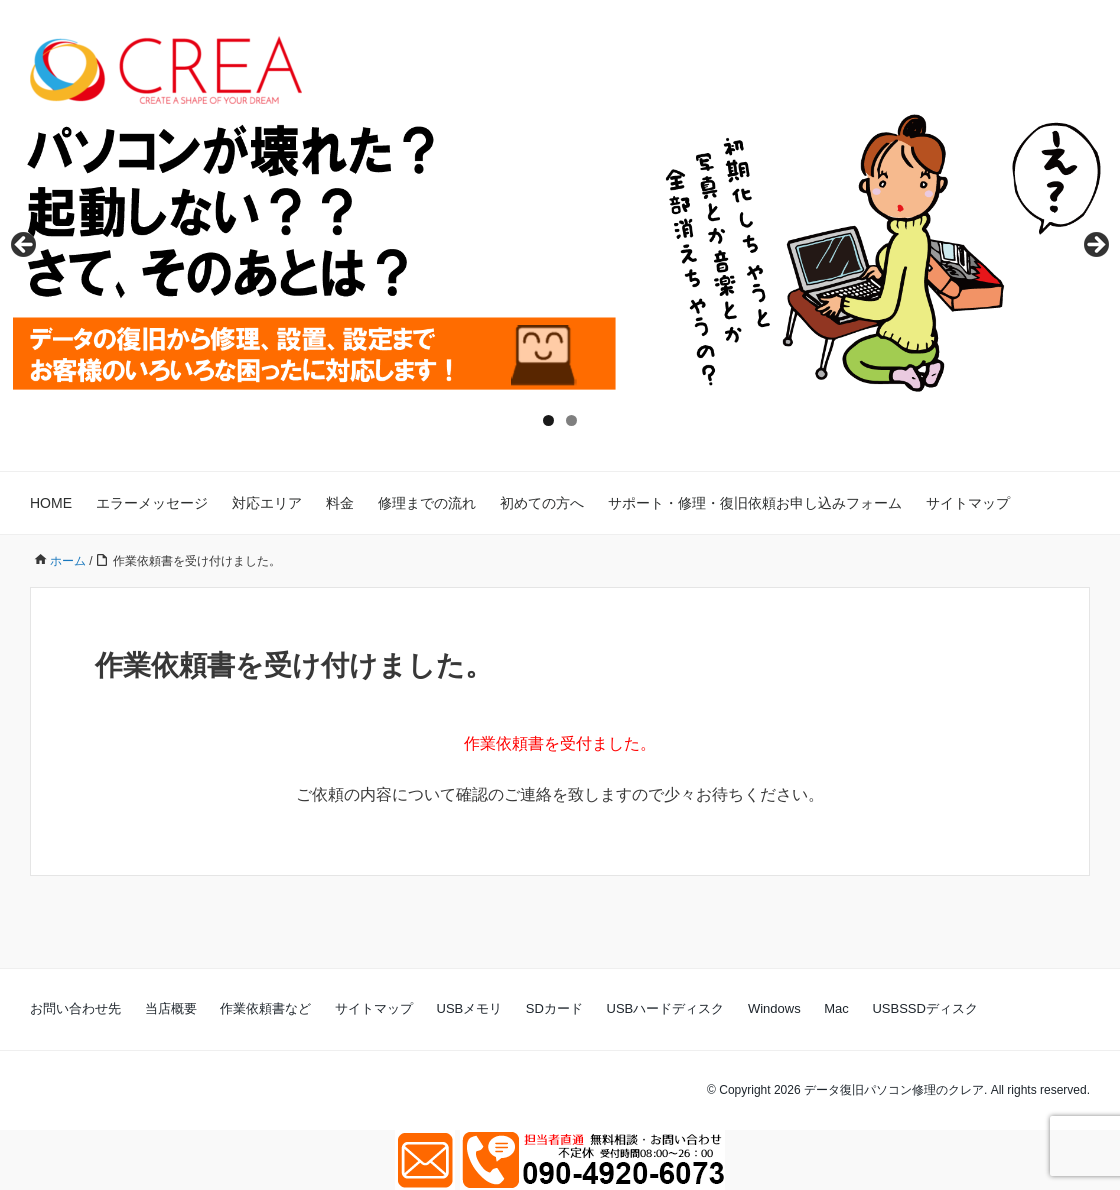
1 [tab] (548, 420)
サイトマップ (968, 503)
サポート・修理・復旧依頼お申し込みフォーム (755, 503)
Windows (774, 1008)
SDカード (554, 1008)
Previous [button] (25, 246)
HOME (51, 503)
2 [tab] (571, 420)
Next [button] (1095, 246)
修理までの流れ (427, 503)
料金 (340, 503)
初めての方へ (542, 503)
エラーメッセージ (152, 503)
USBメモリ (470, 1008)
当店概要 (171, 1008)
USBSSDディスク (924, 1008)
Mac (836, 1008)
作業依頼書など (265, 1008)
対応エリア (267, 503)
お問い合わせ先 (75, 1008)
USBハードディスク (666, 1008)
